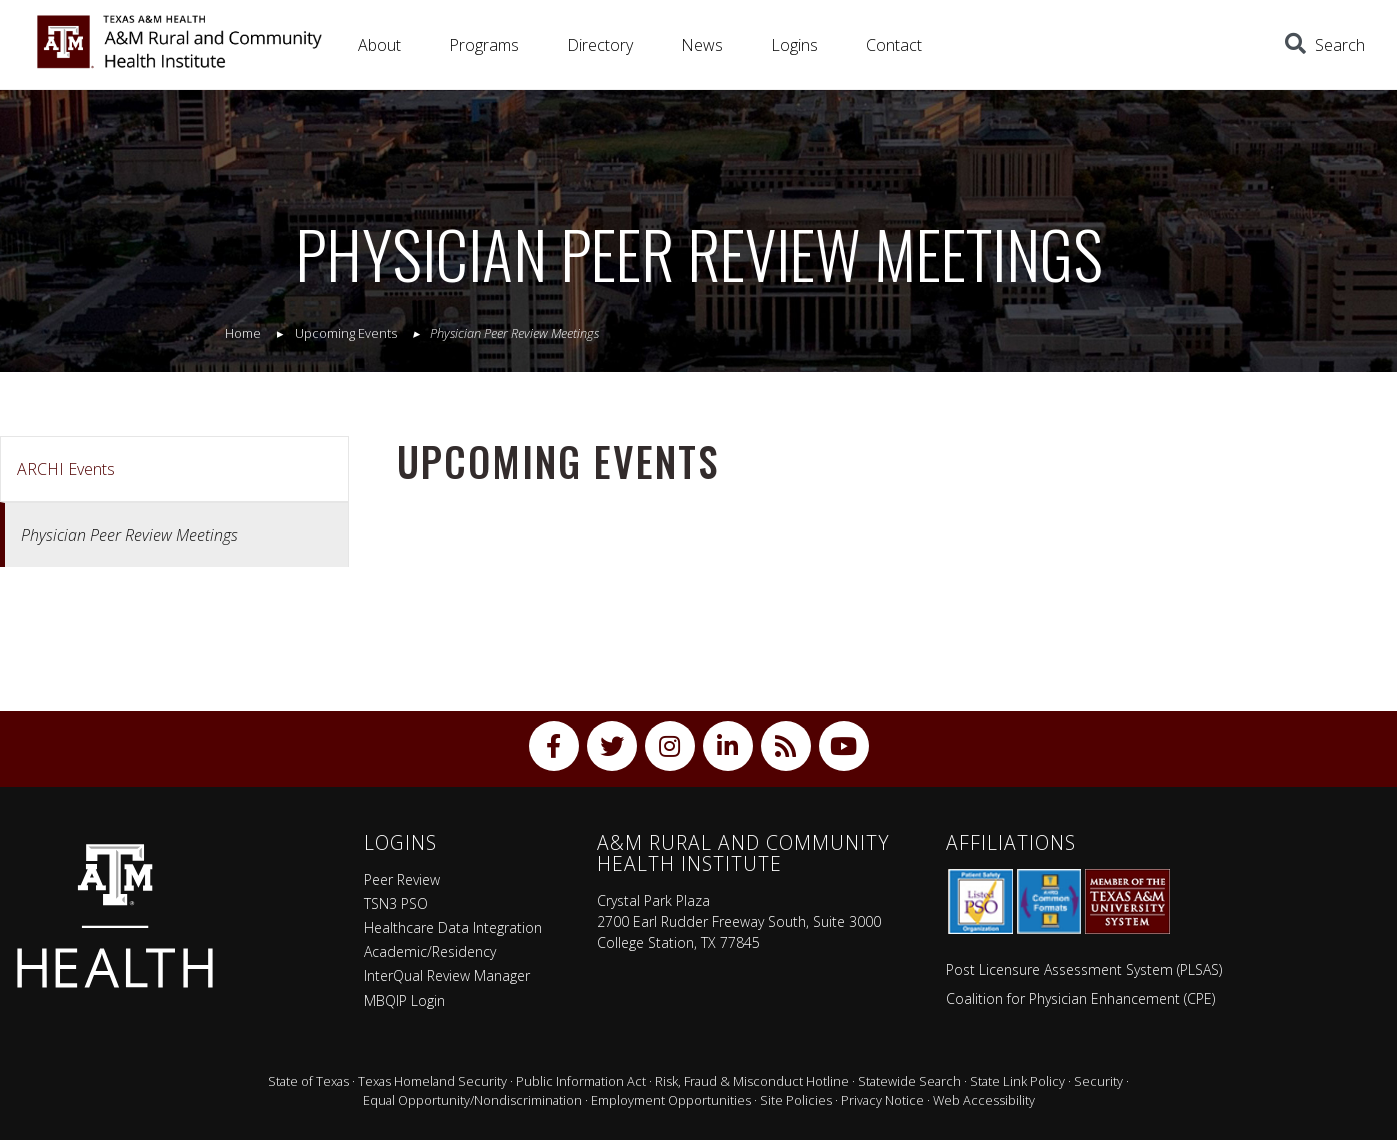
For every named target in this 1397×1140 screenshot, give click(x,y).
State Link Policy (1017, 1081)
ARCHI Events (66, 469)
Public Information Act (581, 1081)
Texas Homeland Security (432, 1081)
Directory (600, 45)
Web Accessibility (984, 1100)
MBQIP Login (404, 1000)
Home (243, 333)
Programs (484, 45)
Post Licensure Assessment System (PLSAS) (1084, 969)
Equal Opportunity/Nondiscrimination (472, 1100)
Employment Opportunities (671, 1100)
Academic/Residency (430, 951)
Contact (894, 45)
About (379, 45)
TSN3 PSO (396, 903)
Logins (794, 45)
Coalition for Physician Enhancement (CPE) (1080, 998)
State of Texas (308, 1081)
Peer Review (402, 879)
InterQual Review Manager (447, 975)
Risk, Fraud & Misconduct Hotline (752, 1081)
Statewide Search (909, 1081)
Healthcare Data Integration (453, 927)
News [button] (702, 45)
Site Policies (796, 1100)
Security (1098, 1081)
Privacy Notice (882, 1100)
